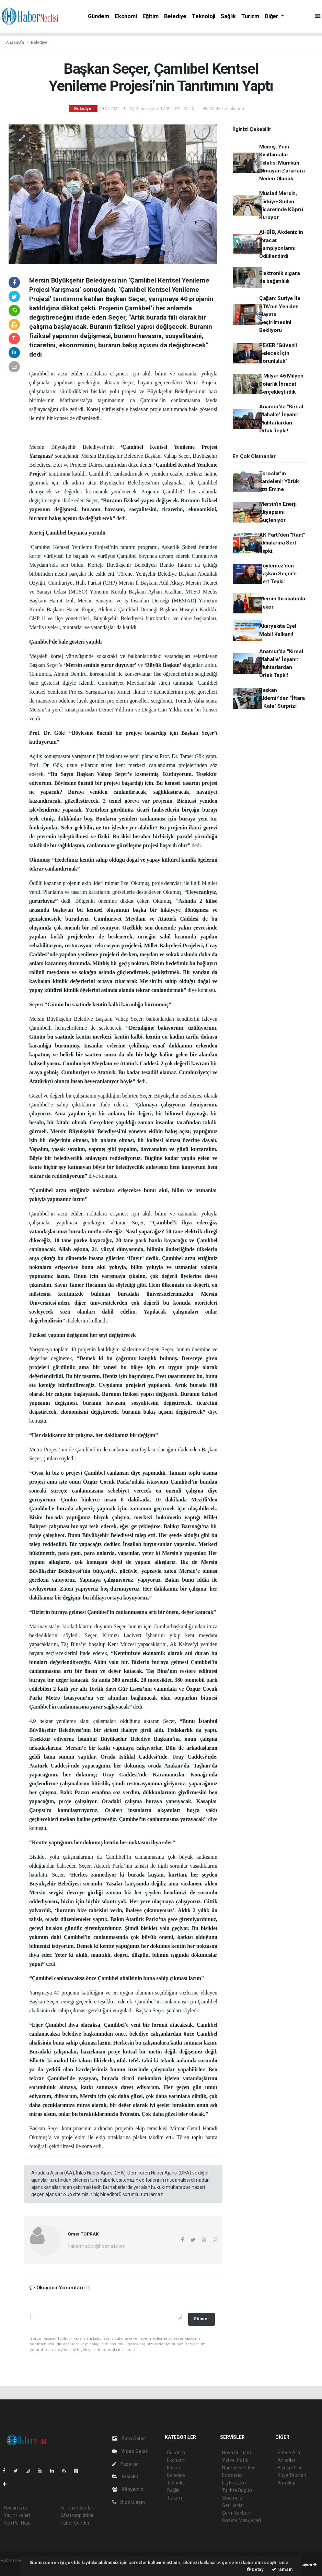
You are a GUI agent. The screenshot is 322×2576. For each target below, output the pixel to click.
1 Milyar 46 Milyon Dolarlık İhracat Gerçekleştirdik (281, 384)
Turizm (250, 16)
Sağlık (228, 16)
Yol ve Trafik (235, 2460)
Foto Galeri (129, 2438)
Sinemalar (233, 2498)
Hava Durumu (236, 2452)
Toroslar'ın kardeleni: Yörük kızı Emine (279, 481)
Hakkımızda (16, 2508)
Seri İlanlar (233, 2505)
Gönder (201, 2318)
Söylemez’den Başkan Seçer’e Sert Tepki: (278, 574)
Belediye (175, 16)
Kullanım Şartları (77, 2508)
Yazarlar (125, 2464)
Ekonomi (126, 16)
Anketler (286, 2460)
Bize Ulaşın (128, 2502)
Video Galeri (130, 2451)
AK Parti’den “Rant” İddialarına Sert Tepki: (282, 543)
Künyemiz (127, 2489)
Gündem (98, 16)
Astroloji (286, 2482)
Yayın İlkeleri (17, 2515)
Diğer (272, 16)
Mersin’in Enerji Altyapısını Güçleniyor (278, 512)
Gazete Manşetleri (241, 2520)
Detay (255, 2569)
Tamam (282, 2569)
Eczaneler (232, 2475)
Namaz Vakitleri (238, 2467)
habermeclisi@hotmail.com (96, 2246)
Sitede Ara (288, 2452)
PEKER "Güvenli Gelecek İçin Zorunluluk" (278, 353)
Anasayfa (15, 42)
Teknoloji (203, 16)
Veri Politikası (18, 2523)
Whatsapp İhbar (77, 2515)
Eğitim (150, 16)
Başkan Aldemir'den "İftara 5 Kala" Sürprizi (282, 698)
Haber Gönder (75, 2523)
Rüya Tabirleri (291, 2475)
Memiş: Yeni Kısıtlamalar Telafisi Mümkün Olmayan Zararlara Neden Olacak (282, 163)
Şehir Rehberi (236, 2513)
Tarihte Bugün (237, 2490)
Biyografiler (289, 2467)
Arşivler (125, 2476)
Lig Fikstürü (234, 2482)
